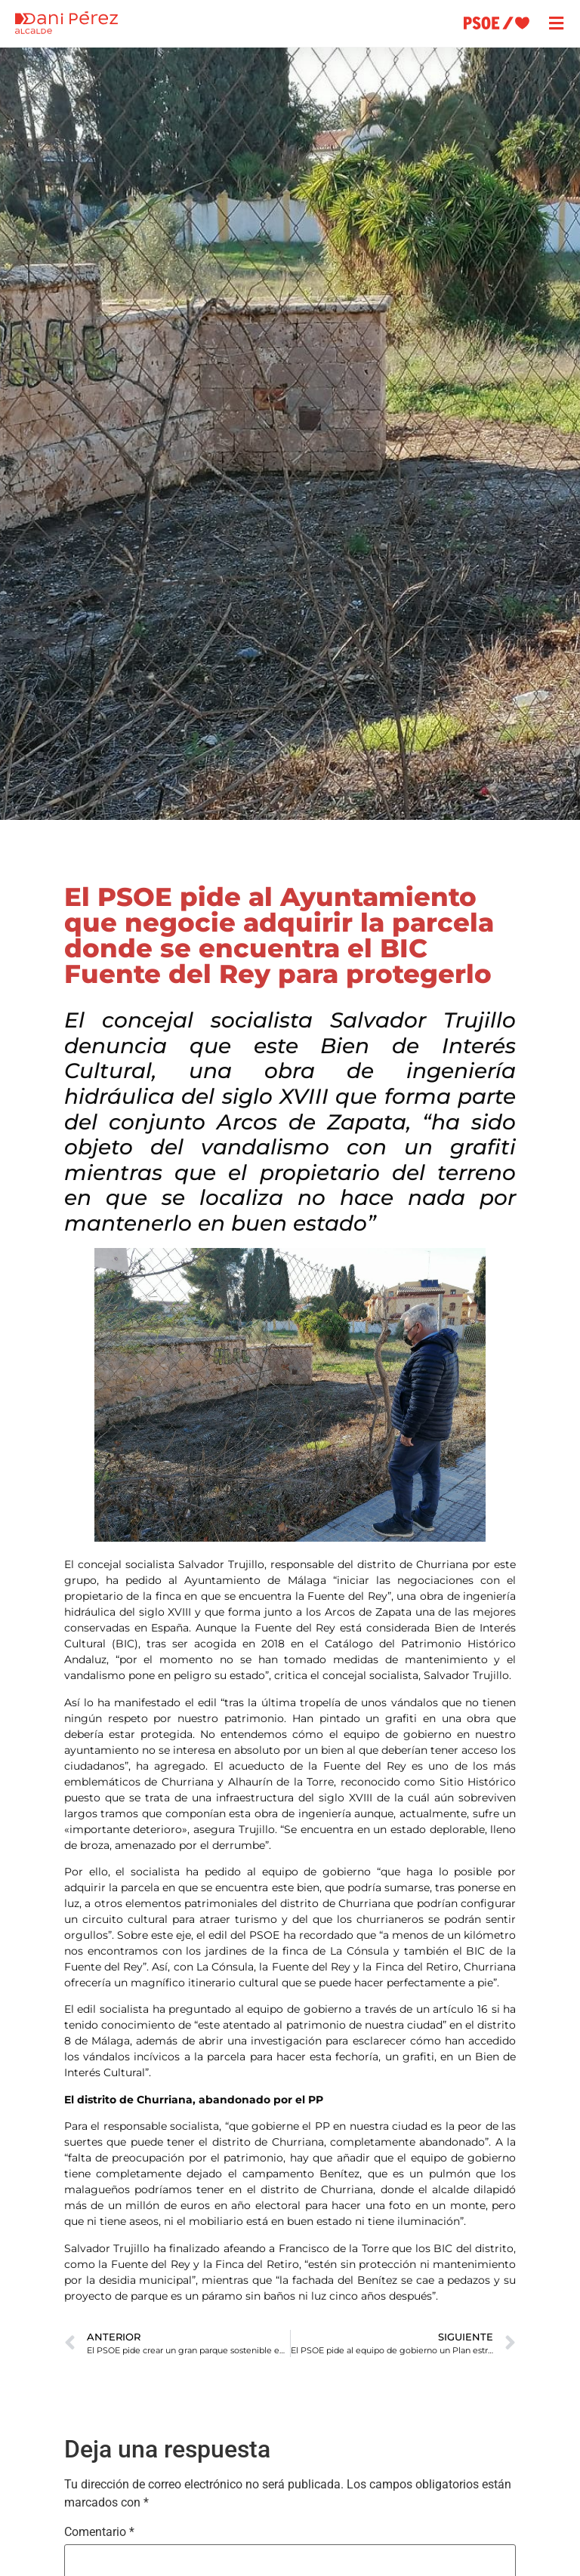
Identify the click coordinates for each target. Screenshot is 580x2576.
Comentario (99, 2532)
